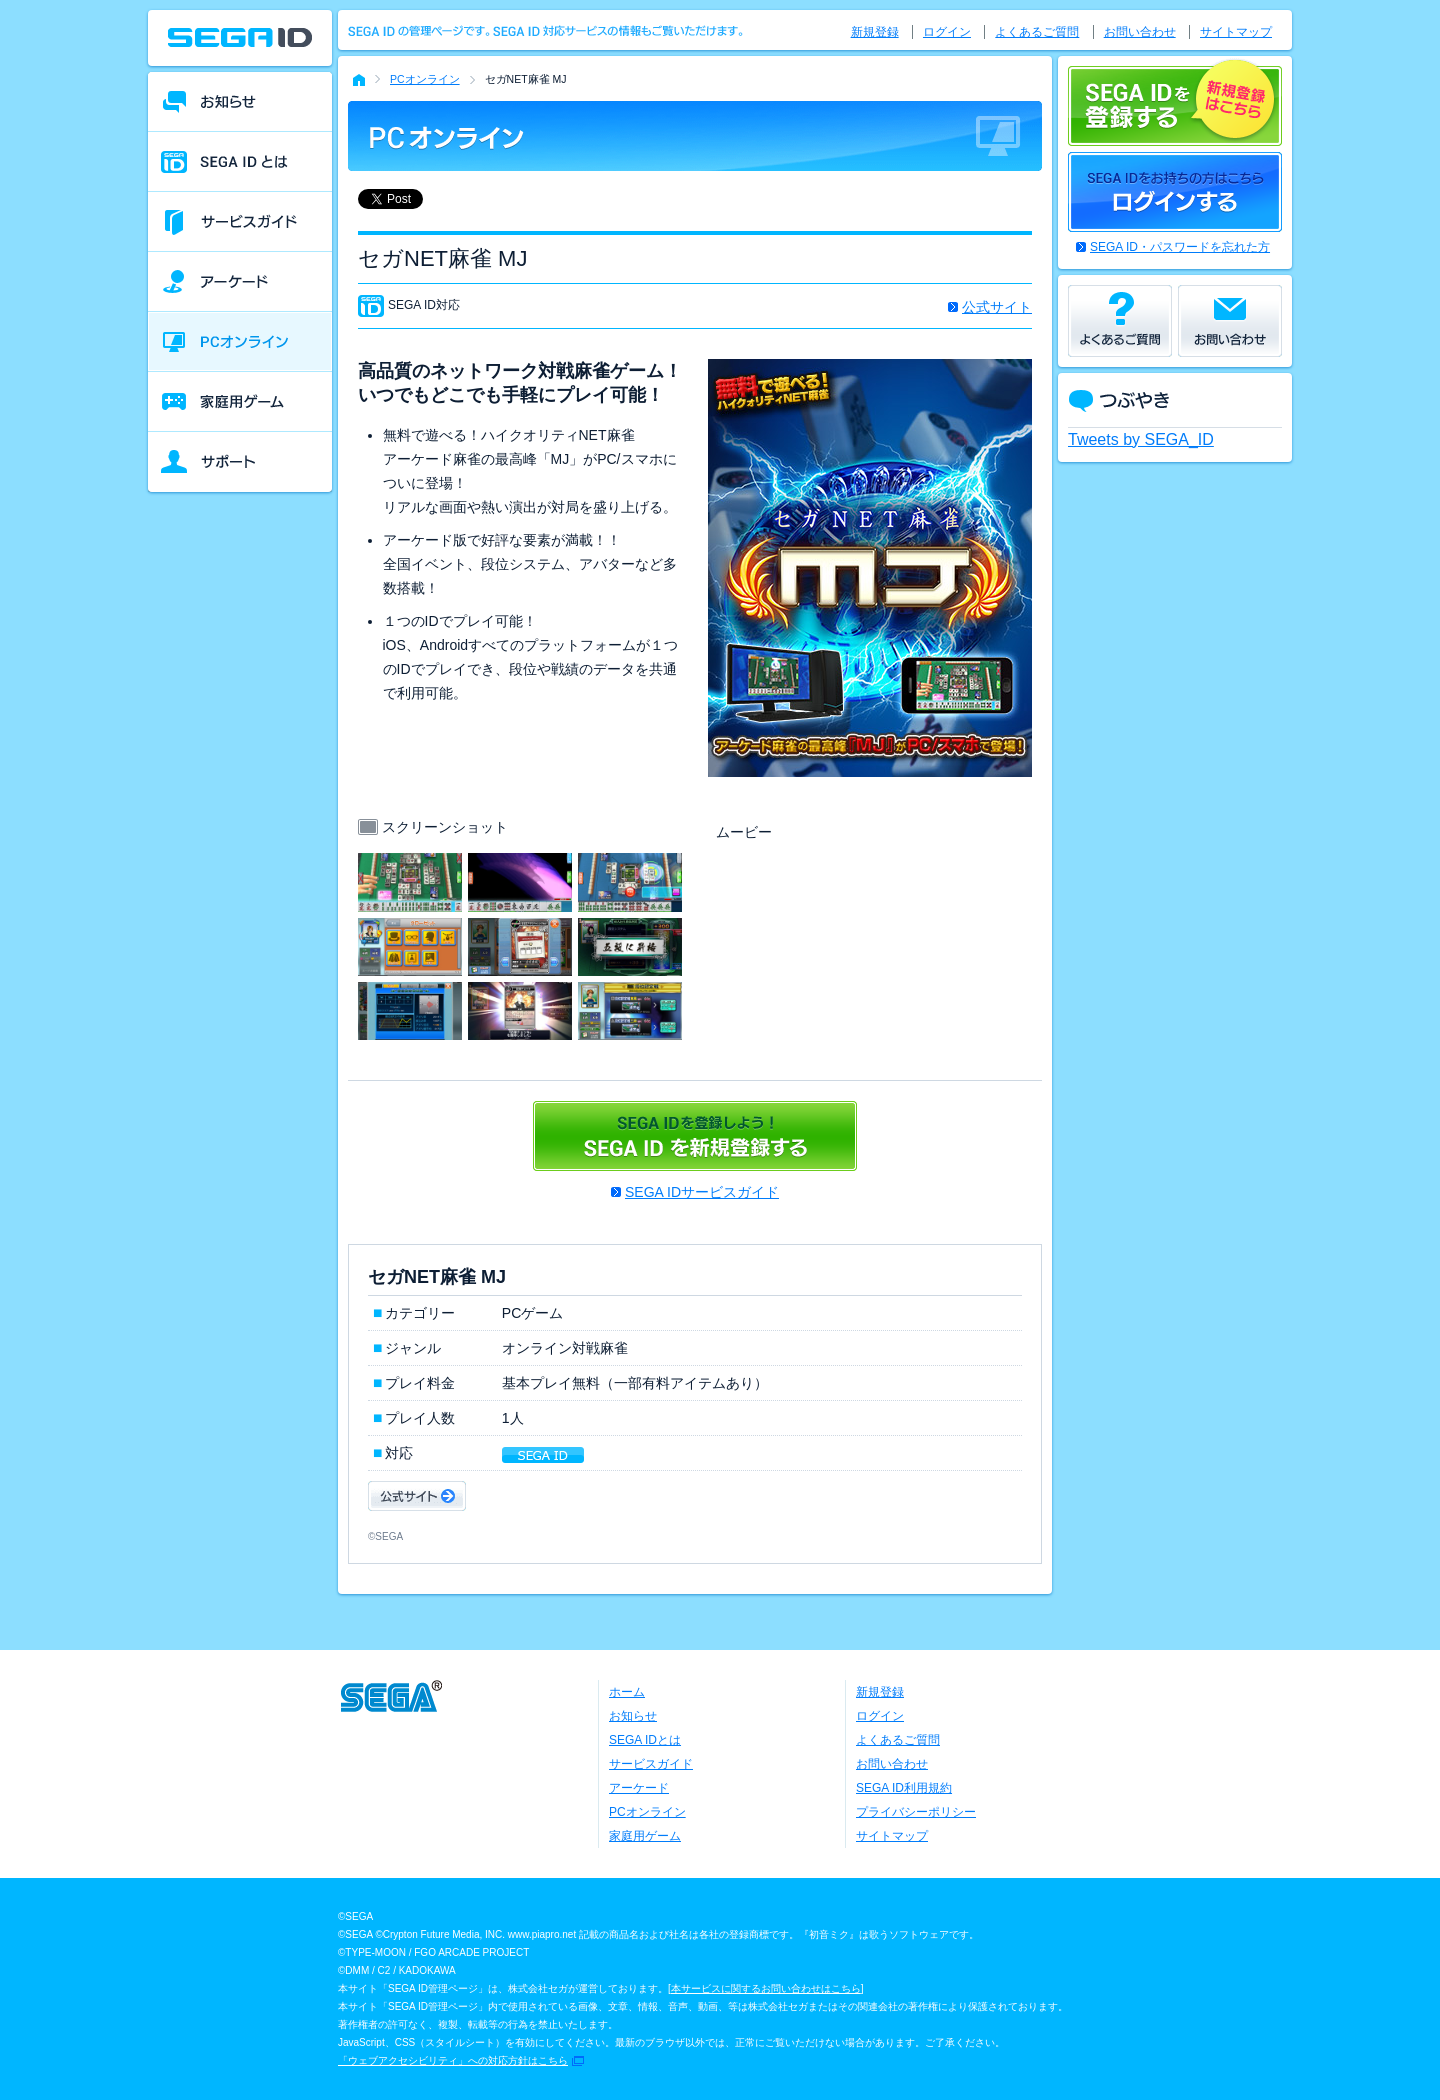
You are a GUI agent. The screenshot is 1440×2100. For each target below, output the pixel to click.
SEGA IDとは (645, 1740)
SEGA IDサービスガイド (702, 1192)
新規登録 (875, 32)
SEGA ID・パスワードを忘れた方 (1180, 247)
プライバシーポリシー (916, 1812)
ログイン (947, 32)
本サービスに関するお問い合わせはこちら (766, 1988)
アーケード (639, 1788)
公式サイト (997, 307)
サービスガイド (651, 1764)
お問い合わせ (1140, 32)
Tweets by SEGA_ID (1141, 439)
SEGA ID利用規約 (904, 1788)
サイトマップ (1236, 32)
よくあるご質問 (1037, 32)
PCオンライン (425, 79)
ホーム (627, 1692)
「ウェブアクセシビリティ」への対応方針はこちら (453, 2060)
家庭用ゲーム (645, 1836)
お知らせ (633, 1716)
